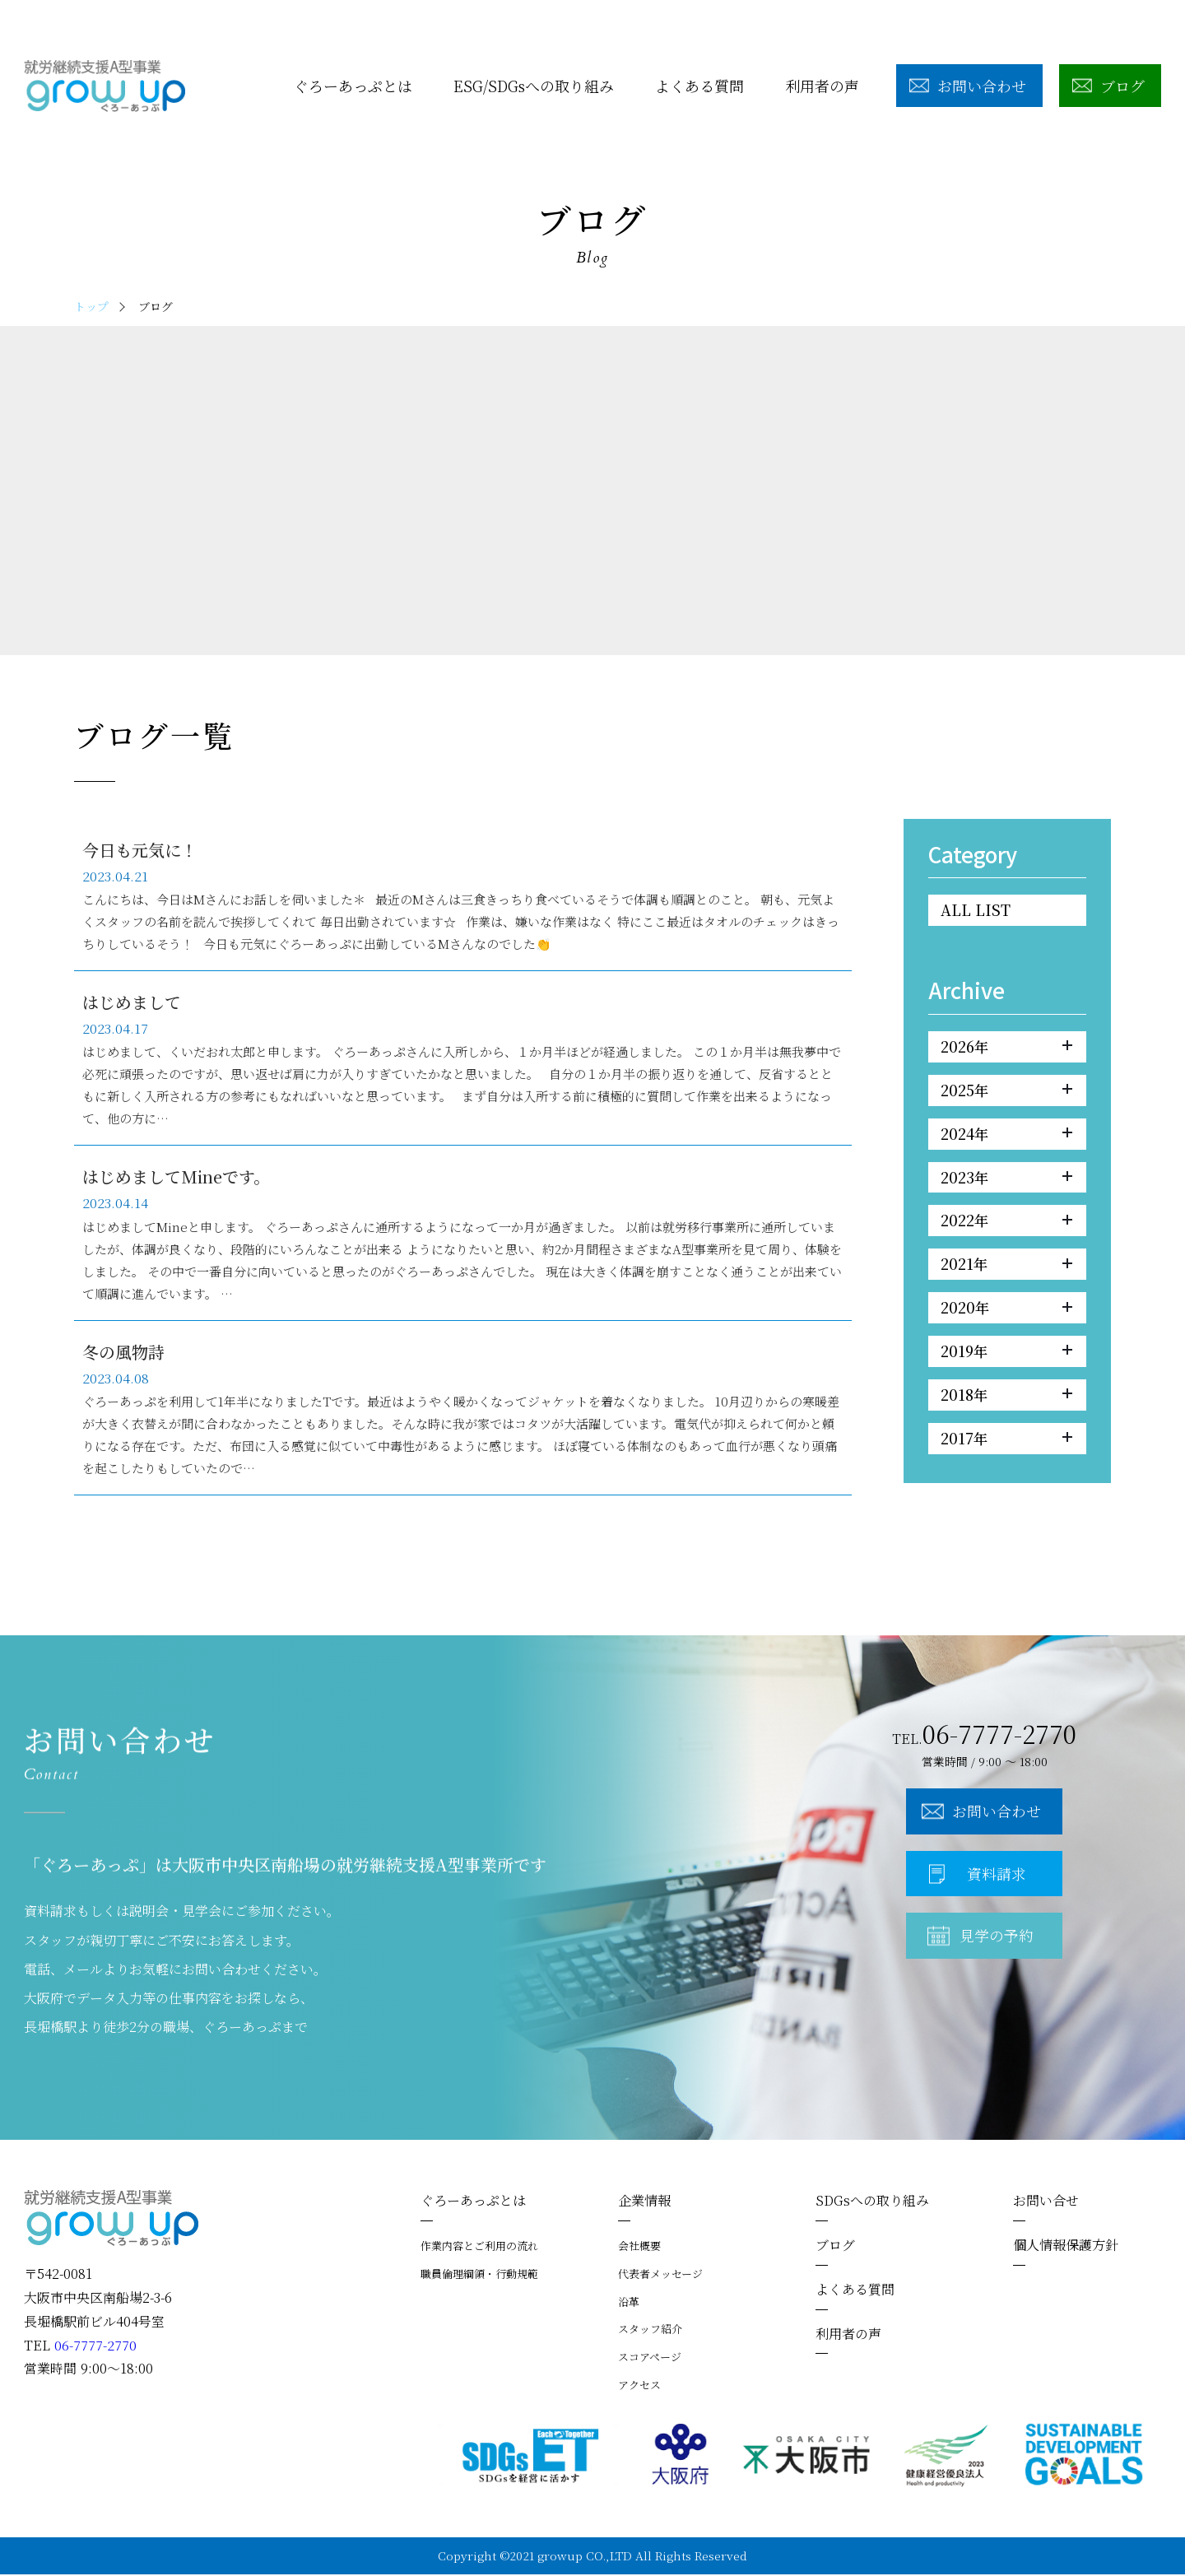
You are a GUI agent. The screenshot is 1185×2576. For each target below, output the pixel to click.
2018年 (1006, 1399)
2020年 (1006, 1311)
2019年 (1006, 1354)
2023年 (1006, 1179)
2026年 (1006, 1047)
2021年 (1006, 1267)
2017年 (1006, 1442)
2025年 (1006, 1091)
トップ (91, 306)
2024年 (1006, 1135)
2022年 (1006, 1223)
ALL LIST (976, 910)
